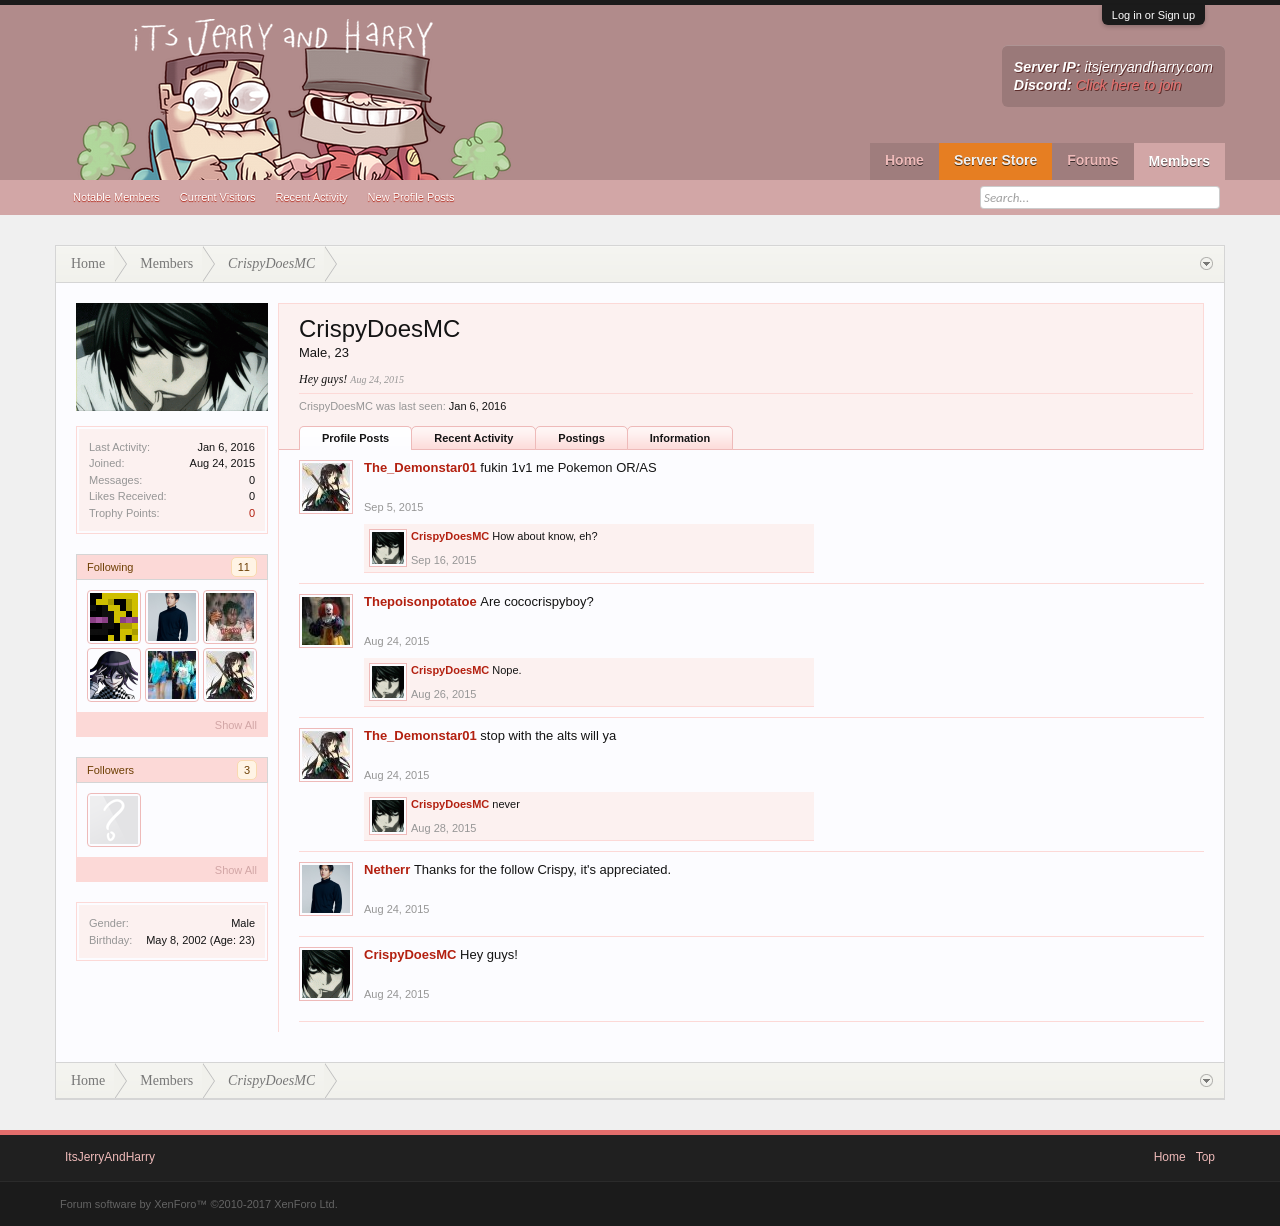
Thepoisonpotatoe (420, 601)
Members (1179, 161)
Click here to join (1129, 85)
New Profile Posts (411, 197)
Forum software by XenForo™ (199, 1204)
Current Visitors (218, 197)
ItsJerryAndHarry (110, 1157)
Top (1205, 1157)
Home (904, 160)
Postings (581, 438)
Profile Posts (355, 438)
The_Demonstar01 (420, 467)
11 (244, 567)
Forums (1092, 160)
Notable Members (116, 197)
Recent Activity (311, 197)
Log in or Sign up (1153, 15)
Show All (236, 725)
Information (680, 438)
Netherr (387, 869)
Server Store (995, 160)
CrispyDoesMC (450, 536)
